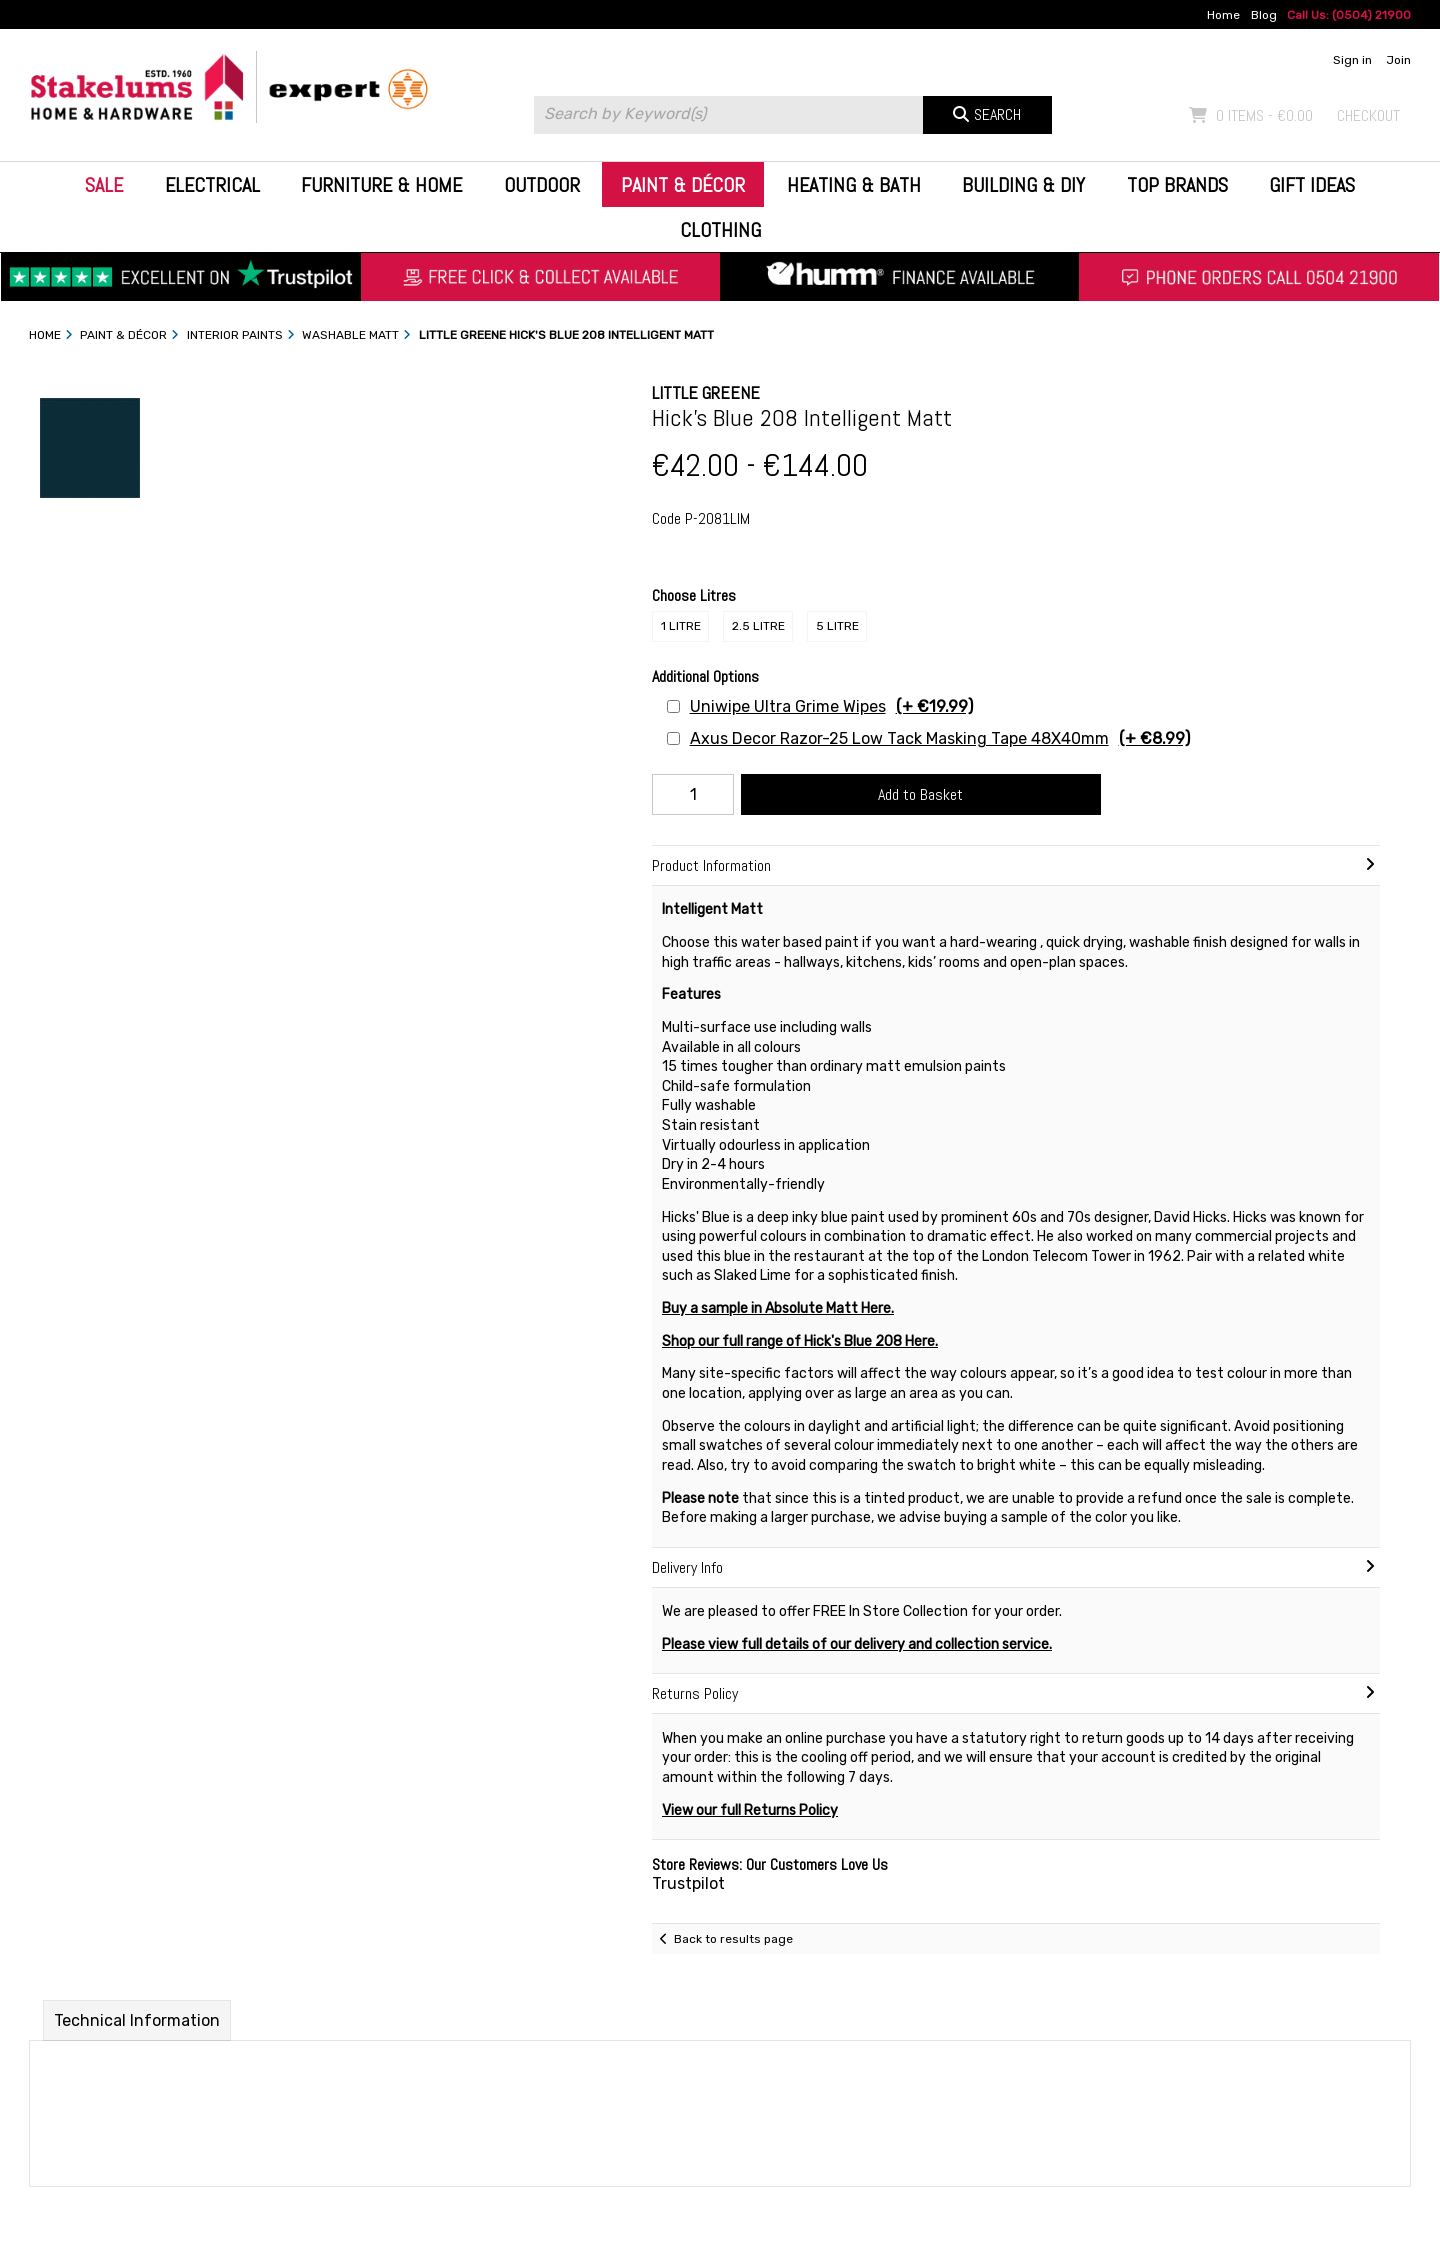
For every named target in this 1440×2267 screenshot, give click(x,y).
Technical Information (137, 2020)
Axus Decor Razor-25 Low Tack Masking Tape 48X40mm (940, 738)
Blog (1264, 15)
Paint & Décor (683, 185)
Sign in (1352, 60)
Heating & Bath (854, 185)
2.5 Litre (758, 626)
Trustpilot (688, 1883)
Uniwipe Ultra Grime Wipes (831, 706)
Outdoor (542, 185)
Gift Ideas (1312, 185)
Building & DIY (1023, 185)
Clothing (720, 230)
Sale (104, 185)
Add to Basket (920, 794)
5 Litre (837, 626)
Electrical (212, 185)
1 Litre (681, 626)
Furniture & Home (381, 185)
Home (1223, 15)
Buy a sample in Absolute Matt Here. (778, 1308)
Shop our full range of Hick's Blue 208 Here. (800, 1341)
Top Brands (1177, 185)
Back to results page (733, 1939)
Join (1398, 60)
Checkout (1368, 115)
